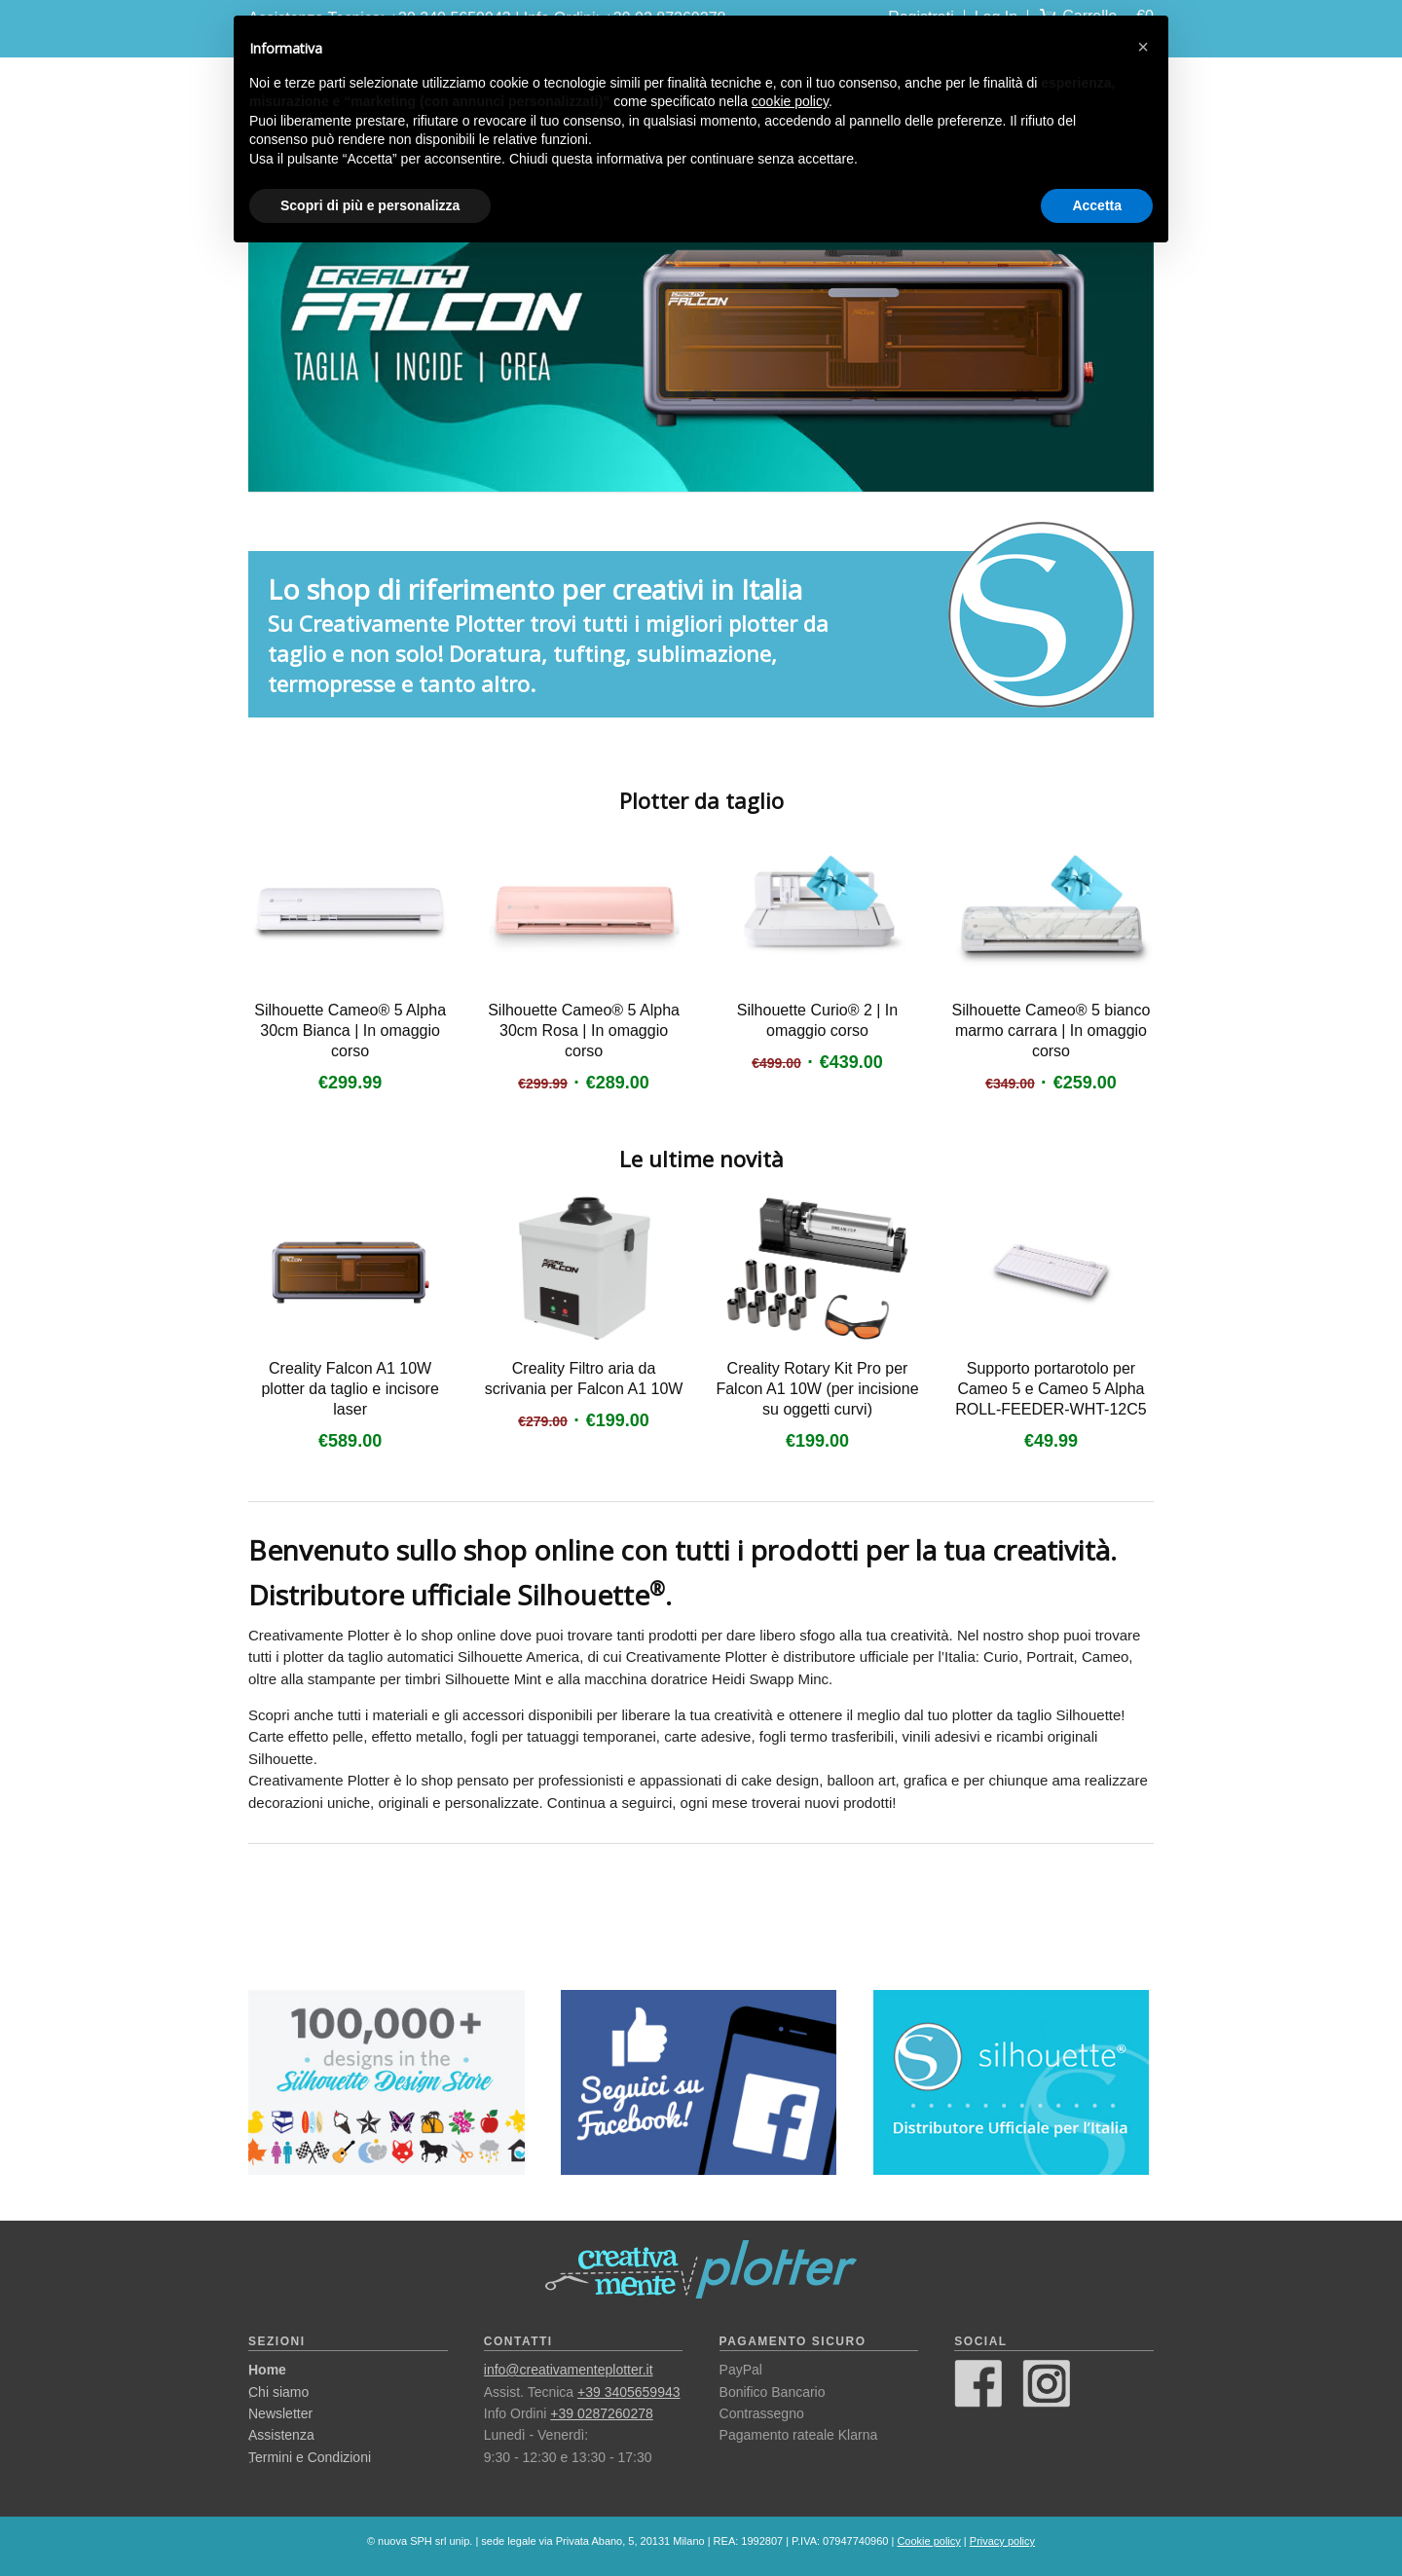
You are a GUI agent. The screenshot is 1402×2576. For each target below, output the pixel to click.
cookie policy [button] (790, 101)
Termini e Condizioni (309, 2457)
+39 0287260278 (601, 2413)
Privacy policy (1002, 2541)
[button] (1143, 46)
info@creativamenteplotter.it (568, 2369)
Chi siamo (278, 2392)
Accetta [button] (1097, 205)
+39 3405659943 (629, 2392)
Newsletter (280, 2413)
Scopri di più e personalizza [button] (370, 205)
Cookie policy (928, 2541)
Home (267, 2369)
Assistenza (281, 2435)
